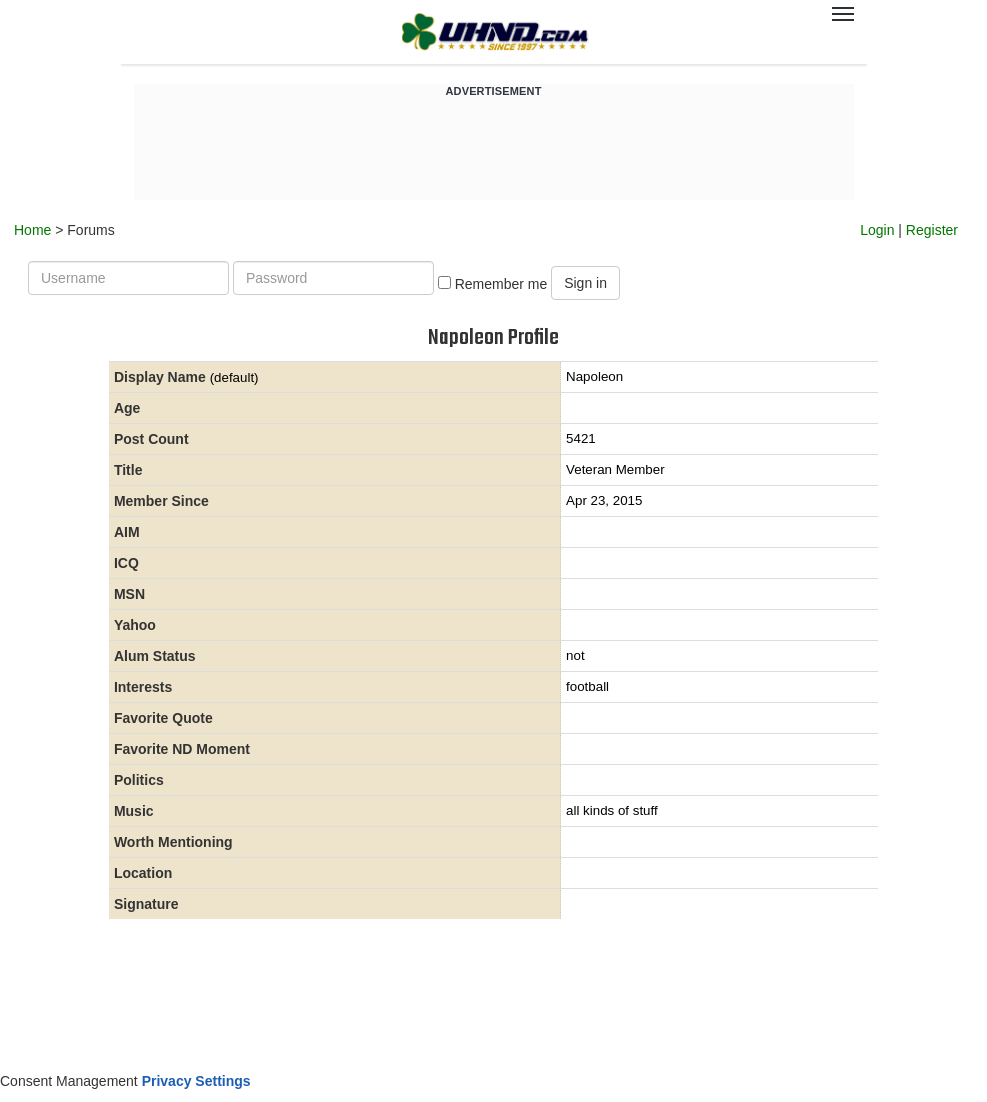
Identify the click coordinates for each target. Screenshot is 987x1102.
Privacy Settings (196, 1081)
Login (877, 230)
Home (32, 230)
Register (932, 230)
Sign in (585, 283)
